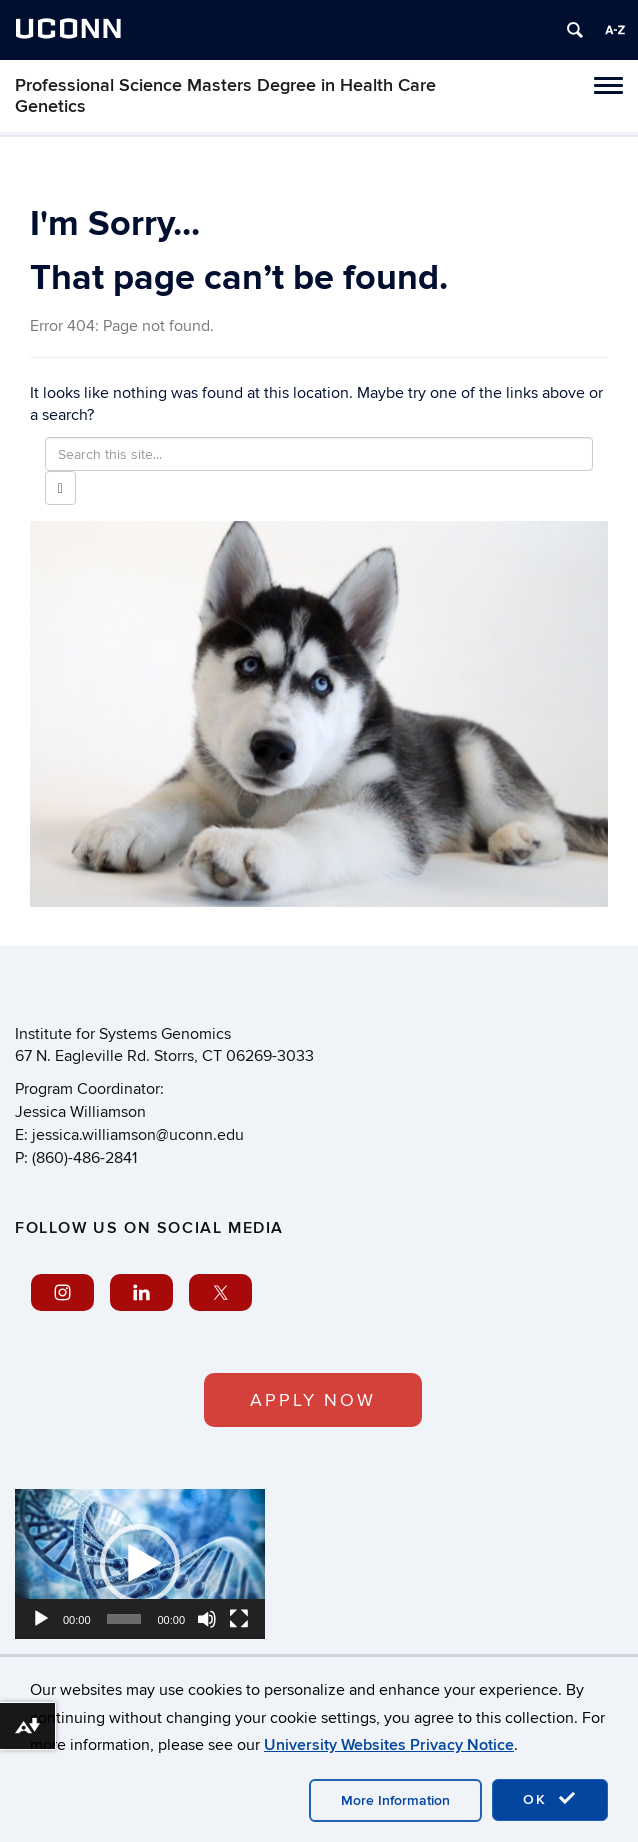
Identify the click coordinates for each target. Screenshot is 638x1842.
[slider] (124, 1619)
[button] (140, 1564)
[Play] (41, 1619)
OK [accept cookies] (550, 1799)
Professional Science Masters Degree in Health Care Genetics (225, 96)
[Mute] (207, 1619)
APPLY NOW (313, 1400)
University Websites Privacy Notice (389, 1745)
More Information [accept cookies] (395, 1800)
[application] (140, 1564)
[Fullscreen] (239, 1619)
